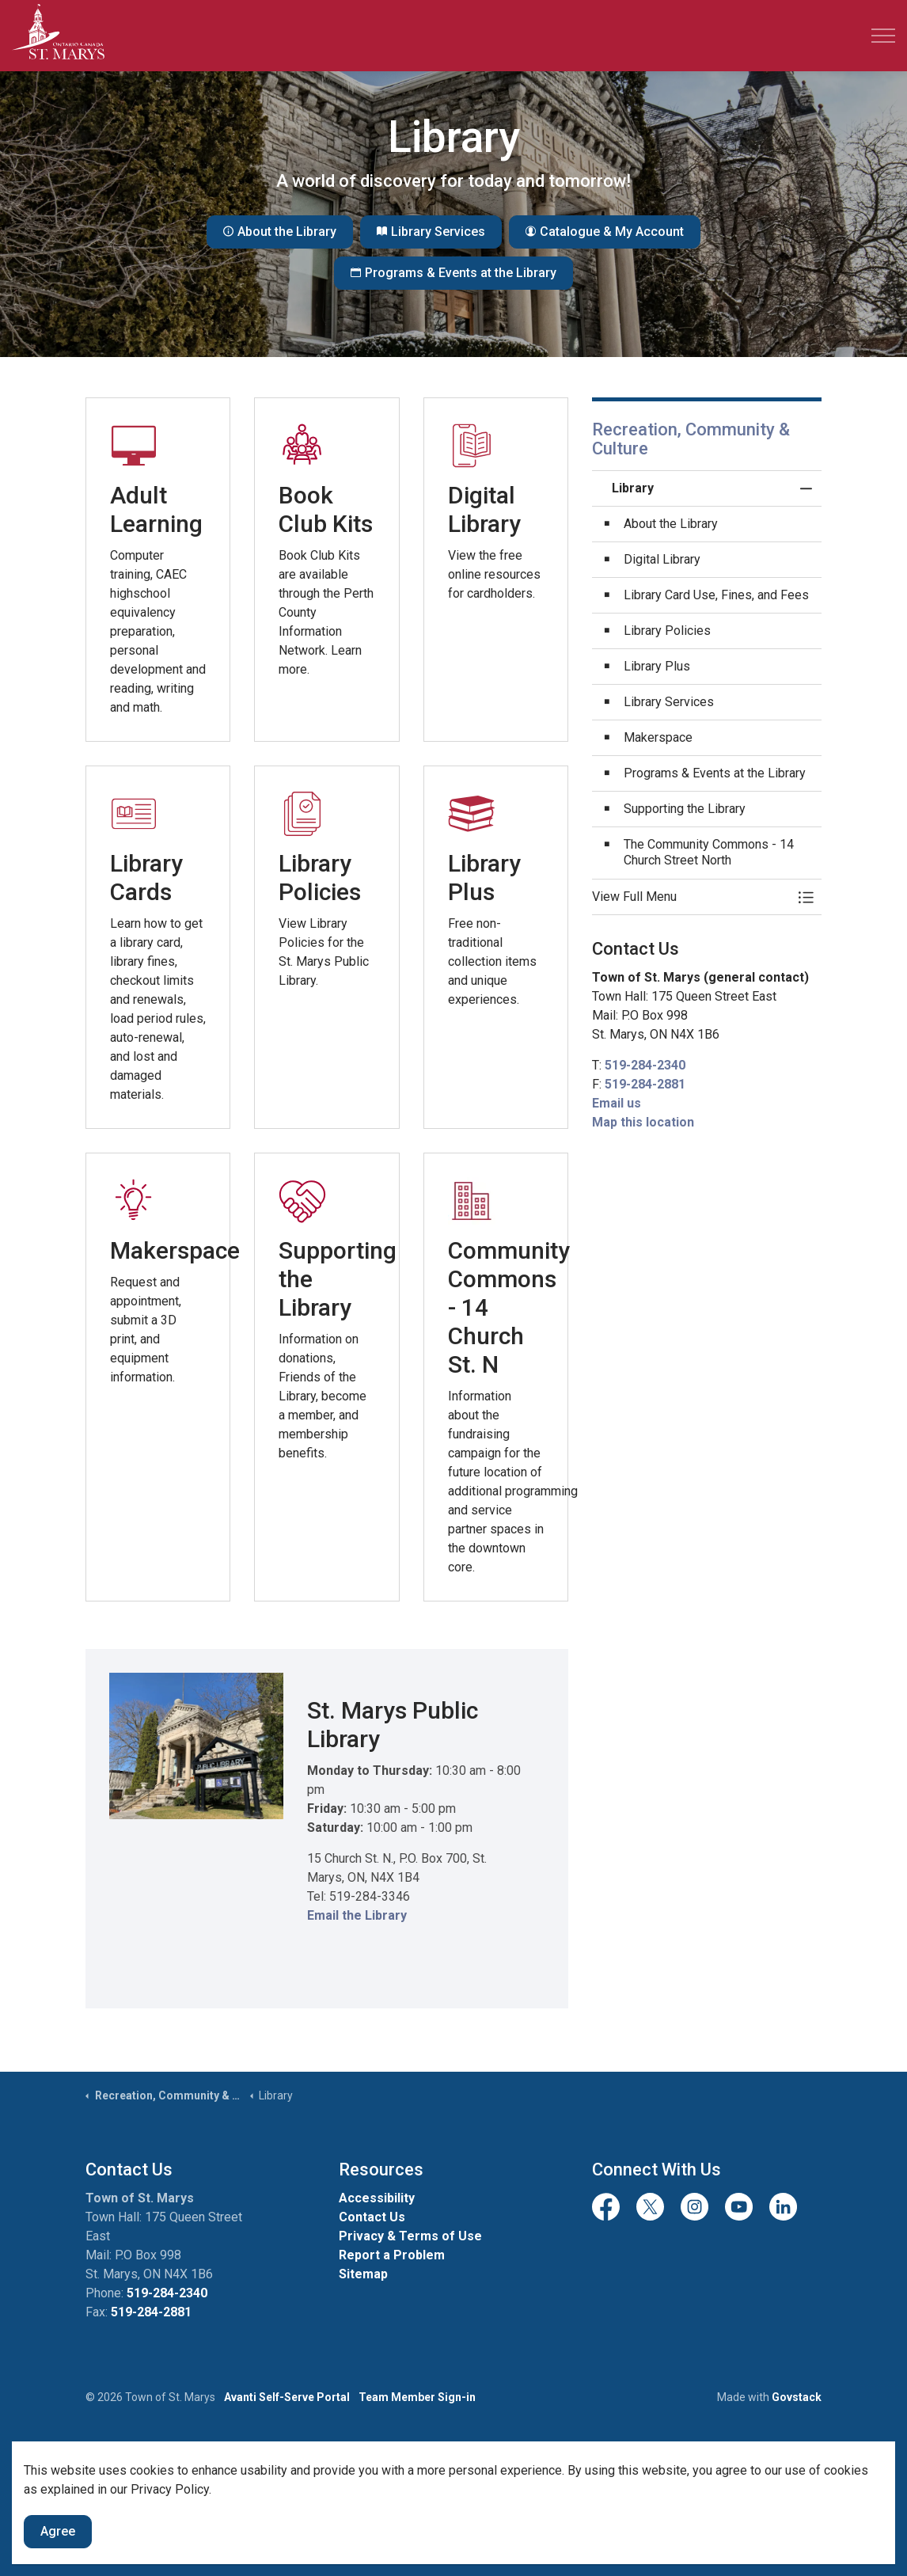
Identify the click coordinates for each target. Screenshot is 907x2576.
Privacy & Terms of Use (410, 2236)
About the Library (279, 232)
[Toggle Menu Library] (806, 897)
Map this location (643, 1122)
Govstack (797, 2397)
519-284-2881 (645, 1084)
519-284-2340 (645, 1065)
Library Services (431, 232)
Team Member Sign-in (417, 2397)
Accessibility (377, 2198)
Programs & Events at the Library (453, 273)
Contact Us (372, 2217)
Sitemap (363, 2274)
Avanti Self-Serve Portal (287, 2397)
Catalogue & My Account (605, 232)
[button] (691, 897)
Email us (616, 1103)
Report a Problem (392, 2255)
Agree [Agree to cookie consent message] (58, 2532)
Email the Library (357, 1915)
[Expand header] (883, 35)
